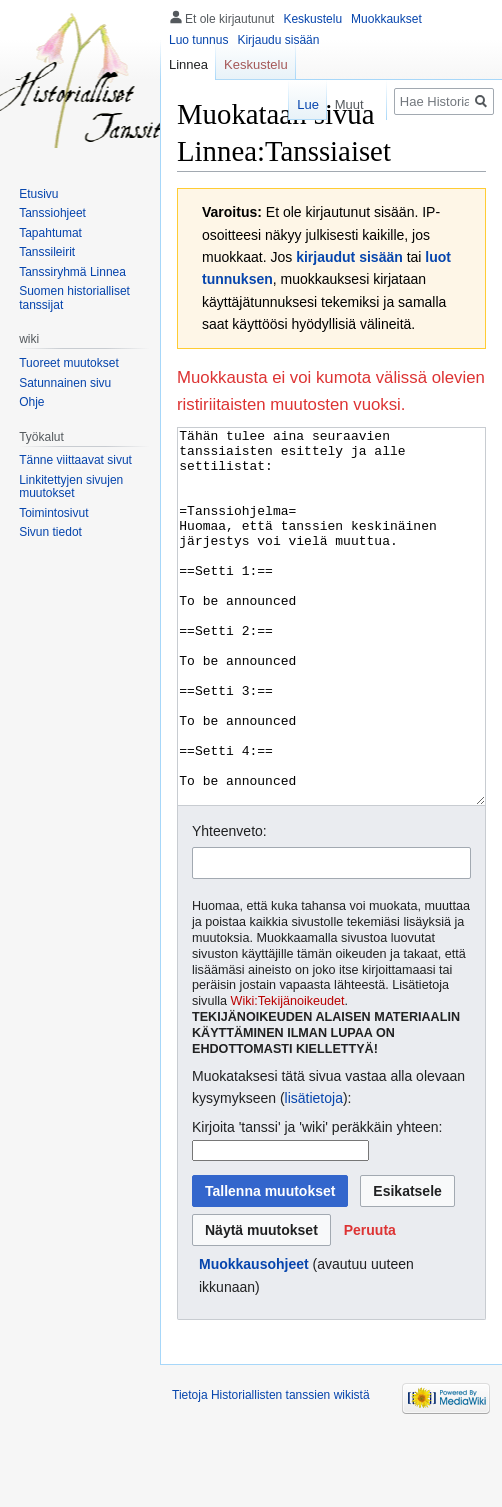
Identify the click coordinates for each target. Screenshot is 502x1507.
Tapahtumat (50, 233)
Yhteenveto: (229, 906)
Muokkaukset (386, 19)
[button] (370, 1305)
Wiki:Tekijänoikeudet (288, 1076)
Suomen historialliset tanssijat (74, 298)
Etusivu (38, 194)
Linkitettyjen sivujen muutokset (71, 487)
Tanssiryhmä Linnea (72, 272)
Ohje (31, 402)
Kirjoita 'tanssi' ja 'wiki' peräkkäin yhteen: (317, 1202)
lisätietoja (314, 1173)
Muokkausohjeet (254, 1339)
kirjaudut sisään (349, 257)
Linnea (188, 64)
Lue (298, 104)
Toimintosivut (53, 513)
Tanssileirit (47, 252)
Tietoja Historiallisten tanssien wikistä (271, 1470)
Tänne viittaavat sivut (75, 460)
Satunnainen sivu (65, 383)
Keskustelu (312, 19)
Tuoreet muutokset (69, 363)
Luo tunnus (198, 40)
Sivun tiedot (50, 532)
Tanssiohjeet (52, 213)
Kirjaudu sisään (278, 40)
